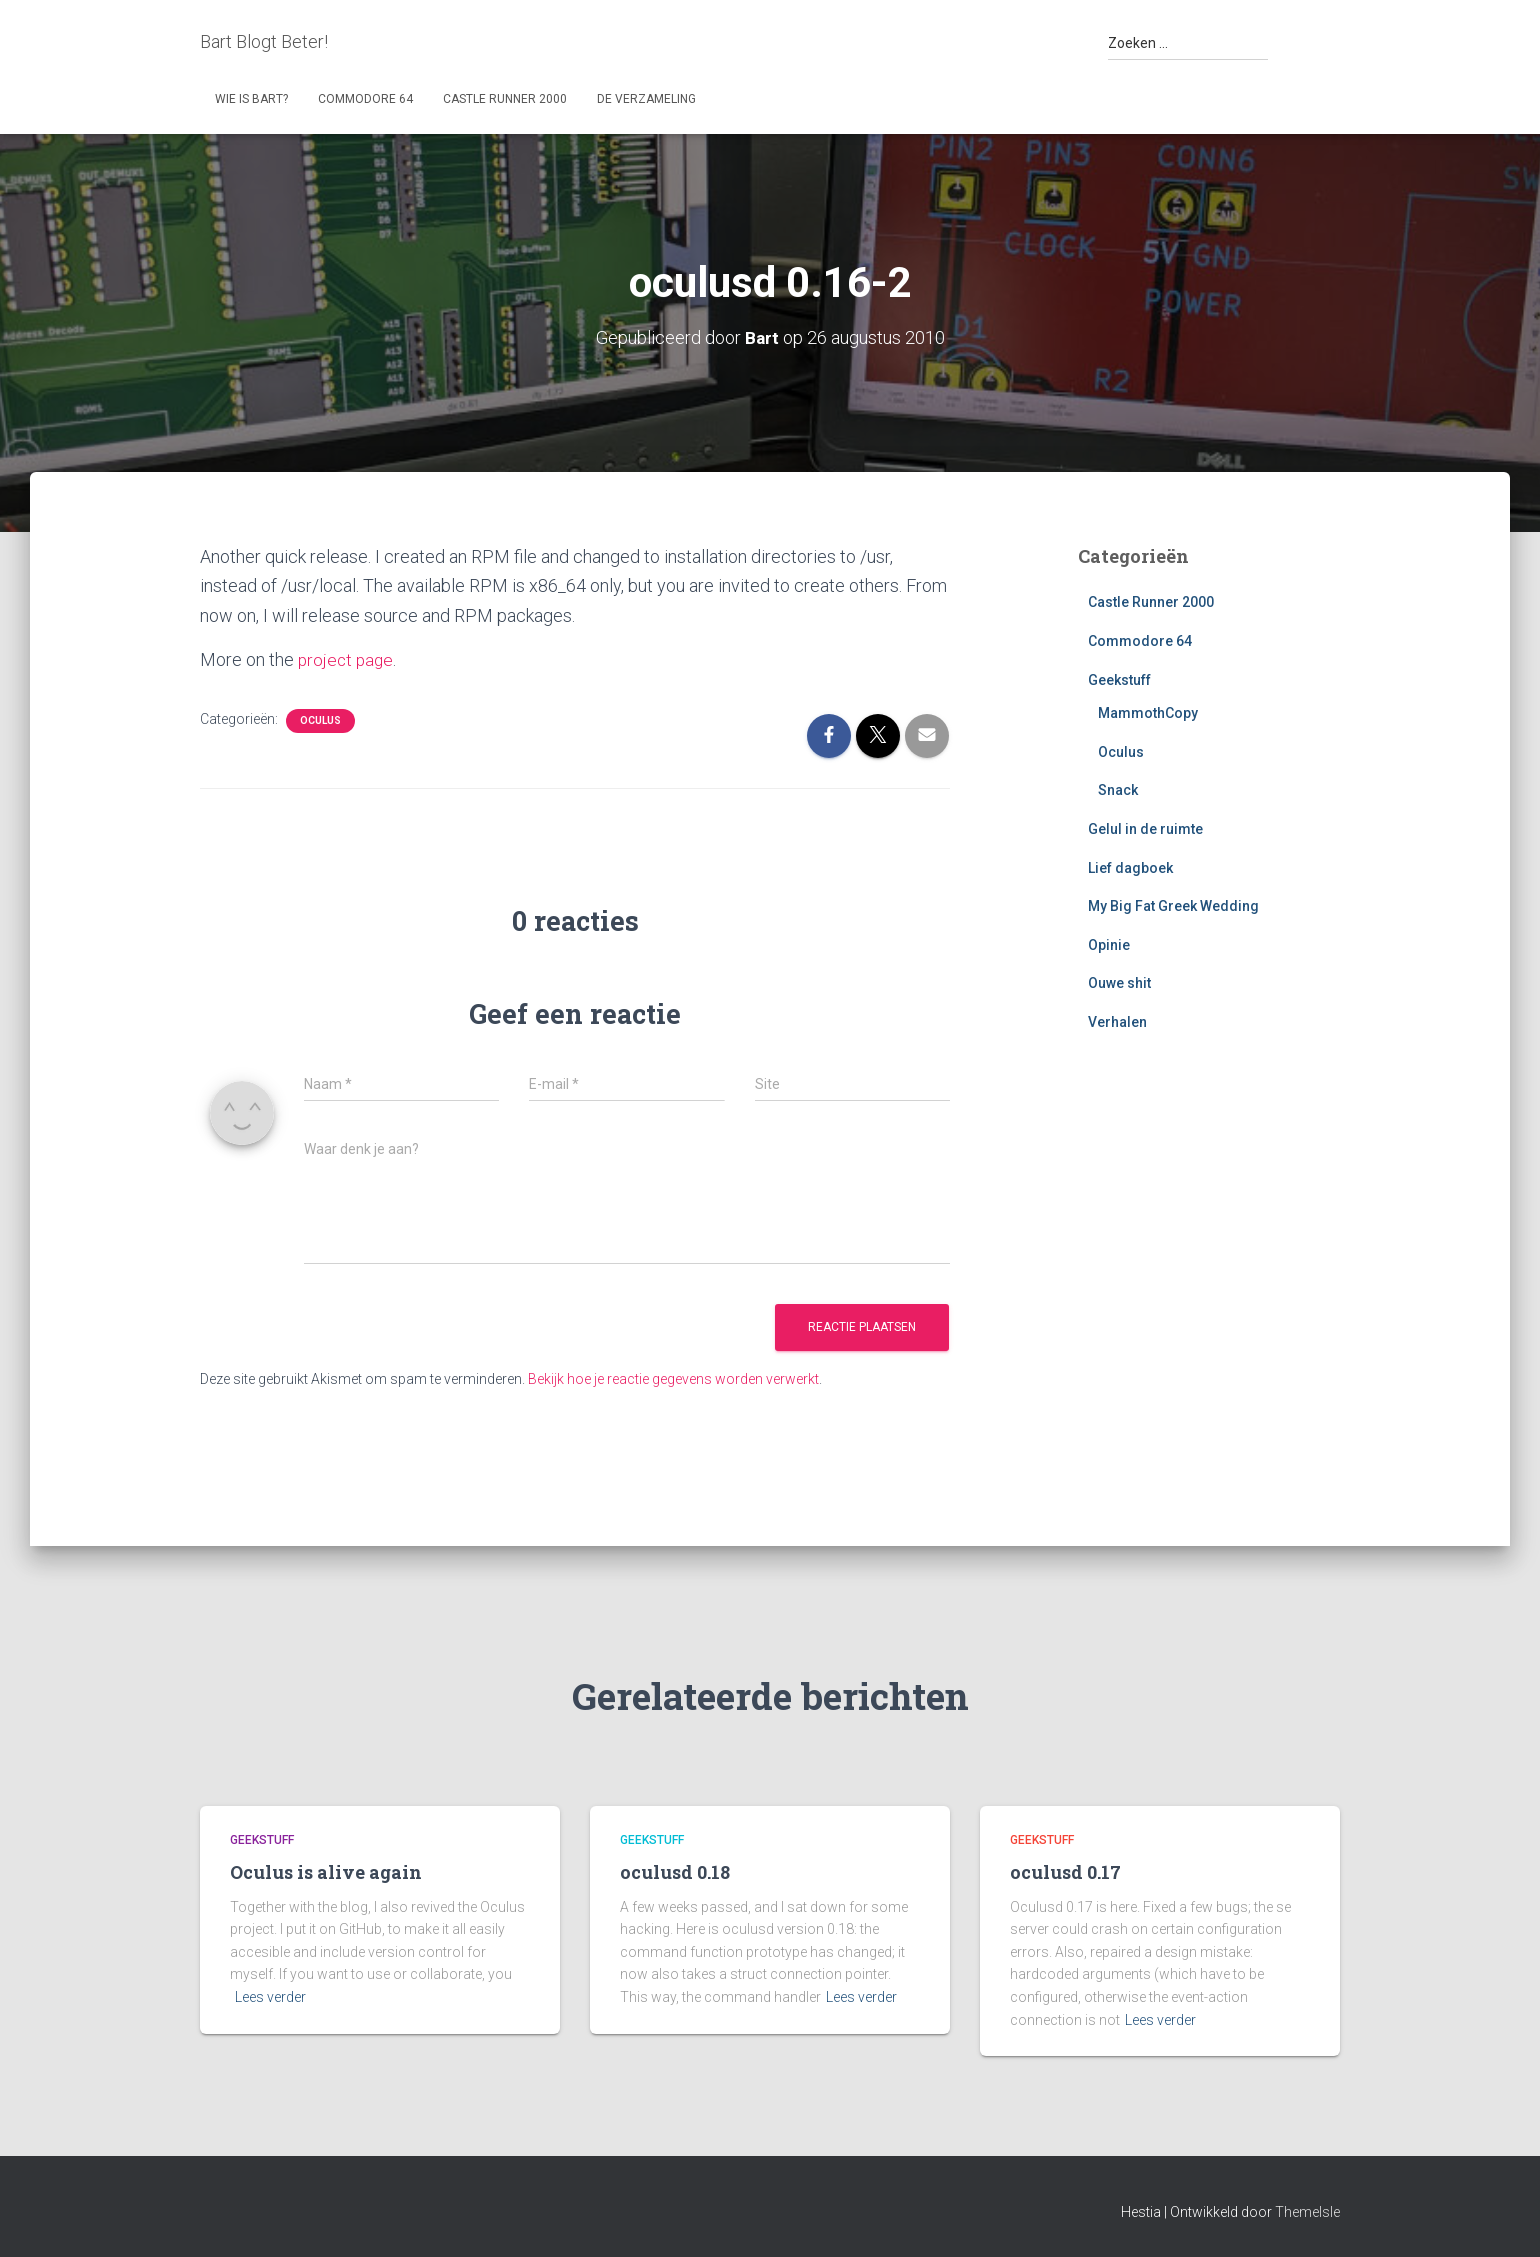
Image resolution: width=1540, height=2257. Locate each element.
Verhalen (1117, 1022)
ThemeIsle (1307, 2212)
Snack (1118, 790)
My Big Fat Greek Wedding (1173, 906)
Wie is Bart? (251, 99)
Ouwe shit (1119, 983)
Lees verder (270, 1997)
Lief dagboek (1130, 868)
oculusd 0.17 (1065, 1872)
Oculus (320, 720)
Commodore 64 (365, 99)
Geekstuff (1119, 680)
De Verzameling (646, 99)
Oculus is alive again (326, 1872)
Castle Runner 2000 (505, 99)
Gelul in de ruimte (1145, 829)
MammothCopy (1148, 713)
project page (347, 659)
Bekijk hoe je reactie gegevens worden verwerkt (673, 1379)
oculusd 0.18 (675, 1872)
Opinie (1109, 945)
